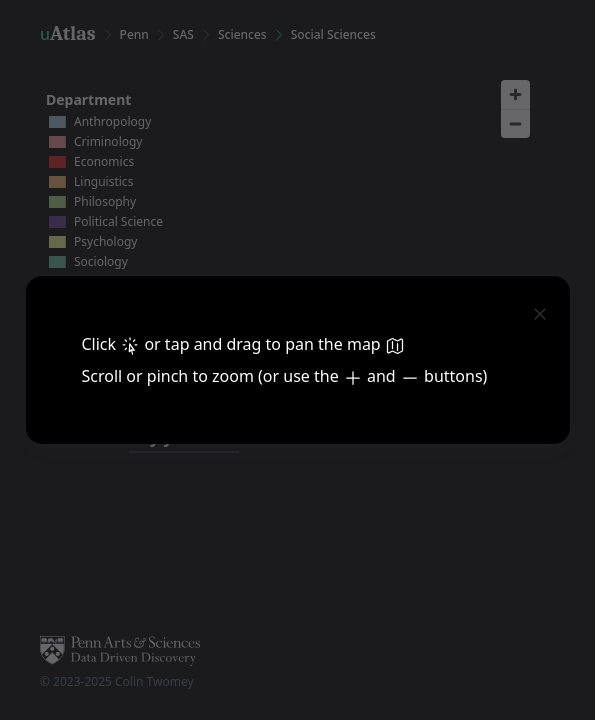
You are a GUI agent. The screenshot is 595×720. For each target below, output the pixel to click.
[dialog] (297, 360)
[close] (540, 312)
